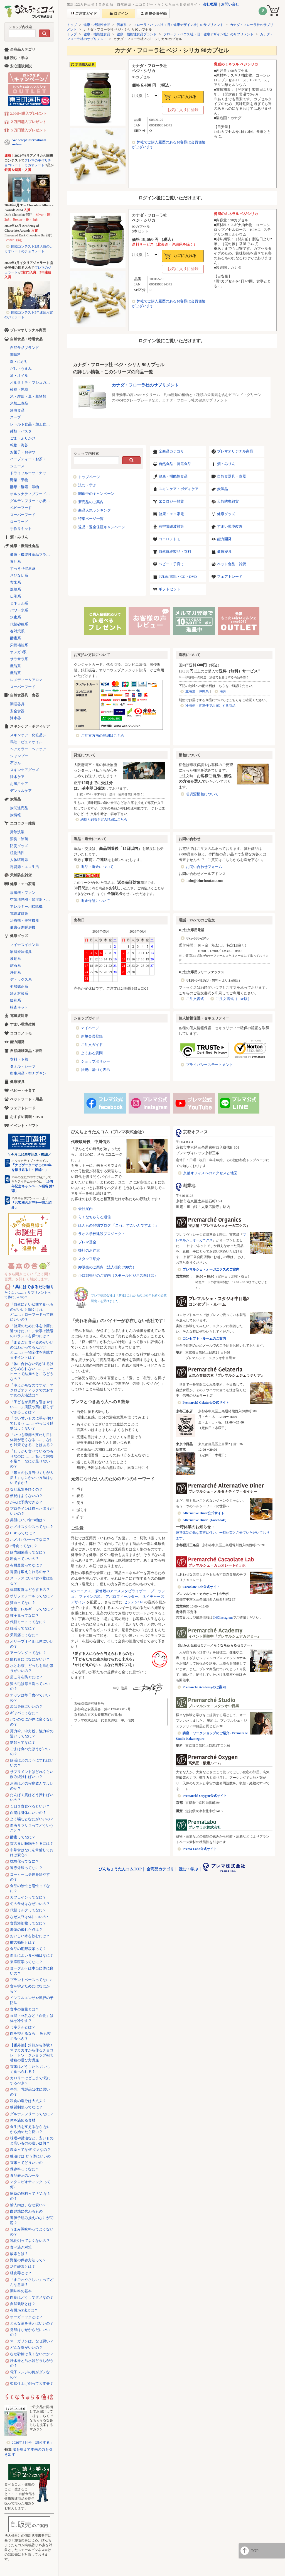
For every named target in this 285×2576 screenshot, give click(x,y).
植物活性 (17, 853)
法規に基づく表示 (95, 1070)
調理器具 (17, 704)
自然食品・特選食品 (175, 464)
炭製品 (222, 489)
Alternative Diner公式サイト (203, 1513)
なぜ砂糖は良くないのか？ (31, 2354)
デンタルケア (21, 791)
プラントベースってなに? (30, 1980)
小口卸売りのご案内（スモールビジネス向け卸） (118, 1275)
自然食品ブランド (24, 348)
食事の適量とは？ (24, 2009)
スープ (15, 417)
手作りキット (21, 529)
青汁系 (15, 561)
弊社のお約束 (89, 1250)
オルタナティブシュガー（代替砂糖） (32, 382)
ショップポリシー (95, 1061)
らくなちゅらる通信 (94, 1217)
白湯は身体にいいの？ (28, 1813)
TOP (255, 2550)
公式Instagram (223, 1618)
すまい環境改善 (229, 526)
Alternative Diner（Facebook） (205, 1520)
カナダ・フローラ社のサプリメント (145, 385)
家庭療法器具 (21, 952)
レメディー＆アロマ (26, 680)
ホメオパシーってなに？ (30, 1539)
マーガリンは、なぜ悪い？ (31, 2341)
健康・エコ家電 (171, 514)
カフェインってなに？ (28, 1897)
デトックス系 (21, 979)
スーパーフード (22, 515)
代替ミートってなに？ (28, 1622)
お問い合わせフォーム (204, 867)
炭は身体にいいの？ (26, 1706)
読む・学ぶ (87, 485)
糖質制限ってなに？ (26, 2107)
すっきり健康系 (22, 568)
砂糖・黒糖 (19, 389)
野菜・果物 (19, 480)
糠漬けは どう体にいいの (30, 2156)
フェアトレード (229, 576)
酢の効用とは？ (22, 1942)
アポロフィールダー (121, 1596)
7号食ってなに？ (23, 1546)
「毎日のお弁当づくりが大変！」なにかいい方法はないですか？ (31, 1478)
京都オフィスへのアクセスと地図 (210, 1173)
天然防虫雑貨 (228, 501)
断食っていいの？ (24, 1559)
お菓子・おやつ (22, 452)
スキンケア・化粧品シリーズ (32, 735)
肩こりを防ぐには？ (26, 1677)
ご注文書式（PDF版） (233, 999)
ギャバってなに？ (24, 1713)
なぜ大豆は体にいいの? (29, 1917)
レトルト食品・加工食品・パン (32, 424)
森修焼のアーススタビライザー (120, 1591)
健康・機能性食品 (96, 25)
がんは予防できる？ (26, 1502)
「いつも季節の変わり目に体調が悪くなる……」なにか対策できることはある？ (31, 1440)
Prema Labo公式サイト (200, 1849)
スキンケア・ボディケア (178, 489)
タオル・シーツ (22, 1066)
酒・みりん (226, 464)
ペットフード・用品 (26, 1099)
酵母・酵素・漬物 (24, 487)
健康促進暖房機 (22, 927)
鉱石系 (15, 965)
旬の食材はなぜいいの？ (30, 1904)
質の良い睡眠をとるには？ (31, 1843)
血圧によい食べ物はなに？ (31, 1955)
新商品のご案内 (91, 502)
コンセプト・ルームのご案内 (204, 1338)
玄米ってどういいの (26, 2163)
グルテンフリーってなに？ (31, 2114)
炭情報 (15, 815)
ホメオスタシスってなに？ (31, 1527)
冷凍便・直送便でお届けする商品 (210, 706)
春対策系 (17, 631)
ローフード (19, 522)
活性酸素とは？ (22, 2266)
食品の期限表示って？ (28, 1949)
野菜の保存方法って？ (28, 2260)
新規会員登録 (92, 1036)
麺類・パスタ (21, 431)
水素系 (15, 617)
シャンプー (19, 756)
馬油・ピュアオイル (26, 742)
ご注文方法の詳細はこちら (102, 735)
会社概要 (210, 4)
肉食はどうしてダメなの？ (31, 2297)
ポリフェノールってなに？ (31, 1596)
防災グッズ (19, 846)
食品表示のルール (24, 2175)
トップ (72, 25)
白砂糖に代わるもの (26, 2211)
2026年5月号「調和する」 (32, 2442)
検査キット (19, 1007)
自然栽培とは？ (22, 2304)
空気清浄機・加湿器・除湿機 (32, 899)
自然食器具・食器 (231, 476)
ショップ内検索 (20, 27)
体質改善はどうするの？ (30, 1589)
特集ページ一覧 (91, 519)
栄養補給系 (19, 645)
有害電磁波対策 (171, 526)
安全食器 (17, 711)
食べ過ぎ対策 (21, 2247)
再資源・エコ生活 (24, 867)
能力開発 (224, 539)
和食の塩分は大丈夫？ (28, 2101)
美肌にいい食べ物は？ (28, 1520)
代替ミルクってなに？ (28, 1910)
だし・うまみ (21, 368)
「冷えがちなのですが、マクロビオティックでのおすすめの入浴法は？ (31, 1390)
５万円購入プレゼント (28, 130)
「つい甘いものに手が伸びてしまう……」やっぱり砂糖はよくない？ (31, 1423)
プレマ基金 (87, 1242)
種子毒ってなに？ (24, 1615)
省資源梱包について (202, 794)
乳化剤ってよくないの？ (30, 2241)
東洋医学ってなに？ (26, 1962)
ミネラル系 (19, 603)
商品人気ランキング (94, 510)
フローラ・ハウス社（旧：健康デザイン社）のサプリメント (178, 25)
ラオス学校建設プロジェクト (101, 1234)
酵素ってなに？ (22, 1837)
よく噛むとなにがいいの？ (31, 1819)
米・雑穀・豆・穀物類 (28, 396)
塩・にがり (19, 361)
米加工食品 (19, 403)
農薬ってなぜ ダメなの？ (30, 2149)
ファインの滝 (90, 1596)
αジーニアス (81, 1591)
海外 (223, 691)
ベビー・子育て (171, 564)
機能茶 (15, 673)
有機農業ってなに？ (26, 1565)
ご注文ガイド (92, 1045)
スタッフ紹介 (89, 1259)
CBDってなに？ (23, 1533)
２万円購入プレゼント (28, 122)
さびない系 (19, 575)
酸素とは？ (19, 2254)
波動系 (15, 958)
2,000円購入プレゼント (28, 113)
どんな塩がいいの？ (26, 2347)
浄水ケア (17, 777)
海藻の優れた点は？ (26, 1929)
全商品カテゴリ (171, 451)
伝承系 (122, 25)
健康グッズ (226, 514)
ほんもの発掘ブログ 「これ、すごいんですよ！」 (118, 1225)
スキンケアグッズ (24, 770)
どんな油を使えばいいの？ (31, 2323)
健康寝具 (224, 551)
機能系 (15, 666)
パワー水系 (19, 610)
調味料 (15, 355)
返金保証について (95, 901)
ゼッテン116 (133, 1602)
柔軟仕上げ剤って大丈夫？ (31, 2383)
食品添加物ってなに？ (28, 1923)
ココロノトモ (169, 539)
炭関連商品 (19, 808)
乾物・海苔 (19, 445)
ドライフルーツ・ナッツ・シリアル (32, 473)
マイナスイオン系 (24, 945)
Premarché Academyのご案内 (204, 1687)
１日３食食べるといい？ (30, 1806)
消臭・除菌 (19, 839)
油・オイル (19, 375)
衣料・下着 (19, 1059)
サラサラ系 (19, 659)
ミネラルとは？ (22, 2027)
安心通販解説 (21, 66)
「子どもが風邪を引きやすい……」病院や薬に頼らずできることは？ (31, 1407)
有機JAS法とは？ (24, 2310)
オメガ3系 (18, 652)
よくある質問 (92, 1053)
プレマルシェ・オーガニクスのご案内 (211, 1269)
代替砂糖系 (19, 624)
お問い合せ (230, 4)
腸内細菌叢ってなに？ (28, 1552)
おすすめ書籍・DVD (26, 1117)
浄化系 (15, 972)
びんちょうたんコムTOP (120, 1869)
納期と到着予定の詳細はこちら (103, 819)
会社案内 (85, 1209)
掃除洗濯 (17, 832)
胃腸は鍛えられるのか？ (30, 1572)
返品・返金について (97, 867)
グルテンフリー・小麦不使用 (32, 501)
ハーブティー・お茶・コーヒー (32, 459)
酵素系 (15, 638)
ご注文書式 (195, 999)
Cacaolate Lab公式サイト (201, 1587)
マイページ (90, 1028)
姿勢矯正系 (19, 986)
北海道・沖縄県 (197, 691)
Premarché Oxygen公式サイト (205, 1796)
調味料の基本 (21, 2291)
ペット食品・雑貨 (231, 564)
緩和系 (15, 1000)
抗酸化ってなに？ (24, 1861)
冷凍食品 (17, 410)
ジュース (17, 466)
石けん (15, 763)
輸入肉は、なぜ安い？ (28, 2205)
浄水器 (15, 718)
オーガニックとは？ (26, 2317)
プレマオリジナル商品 (235, 451)
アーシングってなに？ (28, 1653)
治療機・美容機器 (24, 920)
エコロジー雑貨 (171, 501)
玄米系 (15, 582)
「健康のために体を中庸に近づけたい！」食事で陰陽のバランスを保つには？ (31, 1331)
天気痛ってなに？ (24, 1635)
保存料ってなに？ (24, 2169)
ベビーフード (21, 508)
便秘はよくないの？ (26, 1496)
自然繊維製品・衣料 (175, 551)
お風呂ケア (19, 784)
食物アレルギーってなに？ (31, 1609)
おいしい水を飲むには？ (30, 1936)
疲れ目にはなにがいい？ (30, 1659)
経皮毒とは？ (21, 2273)
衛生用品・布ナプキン (28, 1073)
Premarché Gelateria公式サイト (206, 1403)
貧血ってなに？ (22, 1603)
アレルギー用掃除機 (26, 906)
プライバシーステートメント (209, 1065)
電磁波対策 (19, 913)
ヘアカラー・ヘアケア (28, 749)
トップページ (89, 477)
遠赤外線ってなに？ (26, 1868)
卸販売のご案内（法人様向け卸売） (107, 1267)
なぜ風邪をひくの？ (26, 1489)
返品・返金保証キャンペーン (101, 527)
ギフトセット (169, 589)
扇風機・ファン (22, 893)
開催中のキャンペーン (96, 493)
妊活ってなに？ (22, 1628)
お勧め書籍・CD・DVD (178, 576)
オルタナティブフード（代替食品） (32, 494)
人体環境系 (19, 860)
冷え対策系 (19, 993)
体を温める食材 (22, 2120)
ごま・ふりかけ (22, 438)
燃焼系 (15, 589)
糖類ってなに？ (22, 1742)
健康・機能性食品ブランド (137, 34)
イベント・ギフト (24, 1126)
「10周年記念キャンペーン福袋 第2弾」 (32, 1186)
